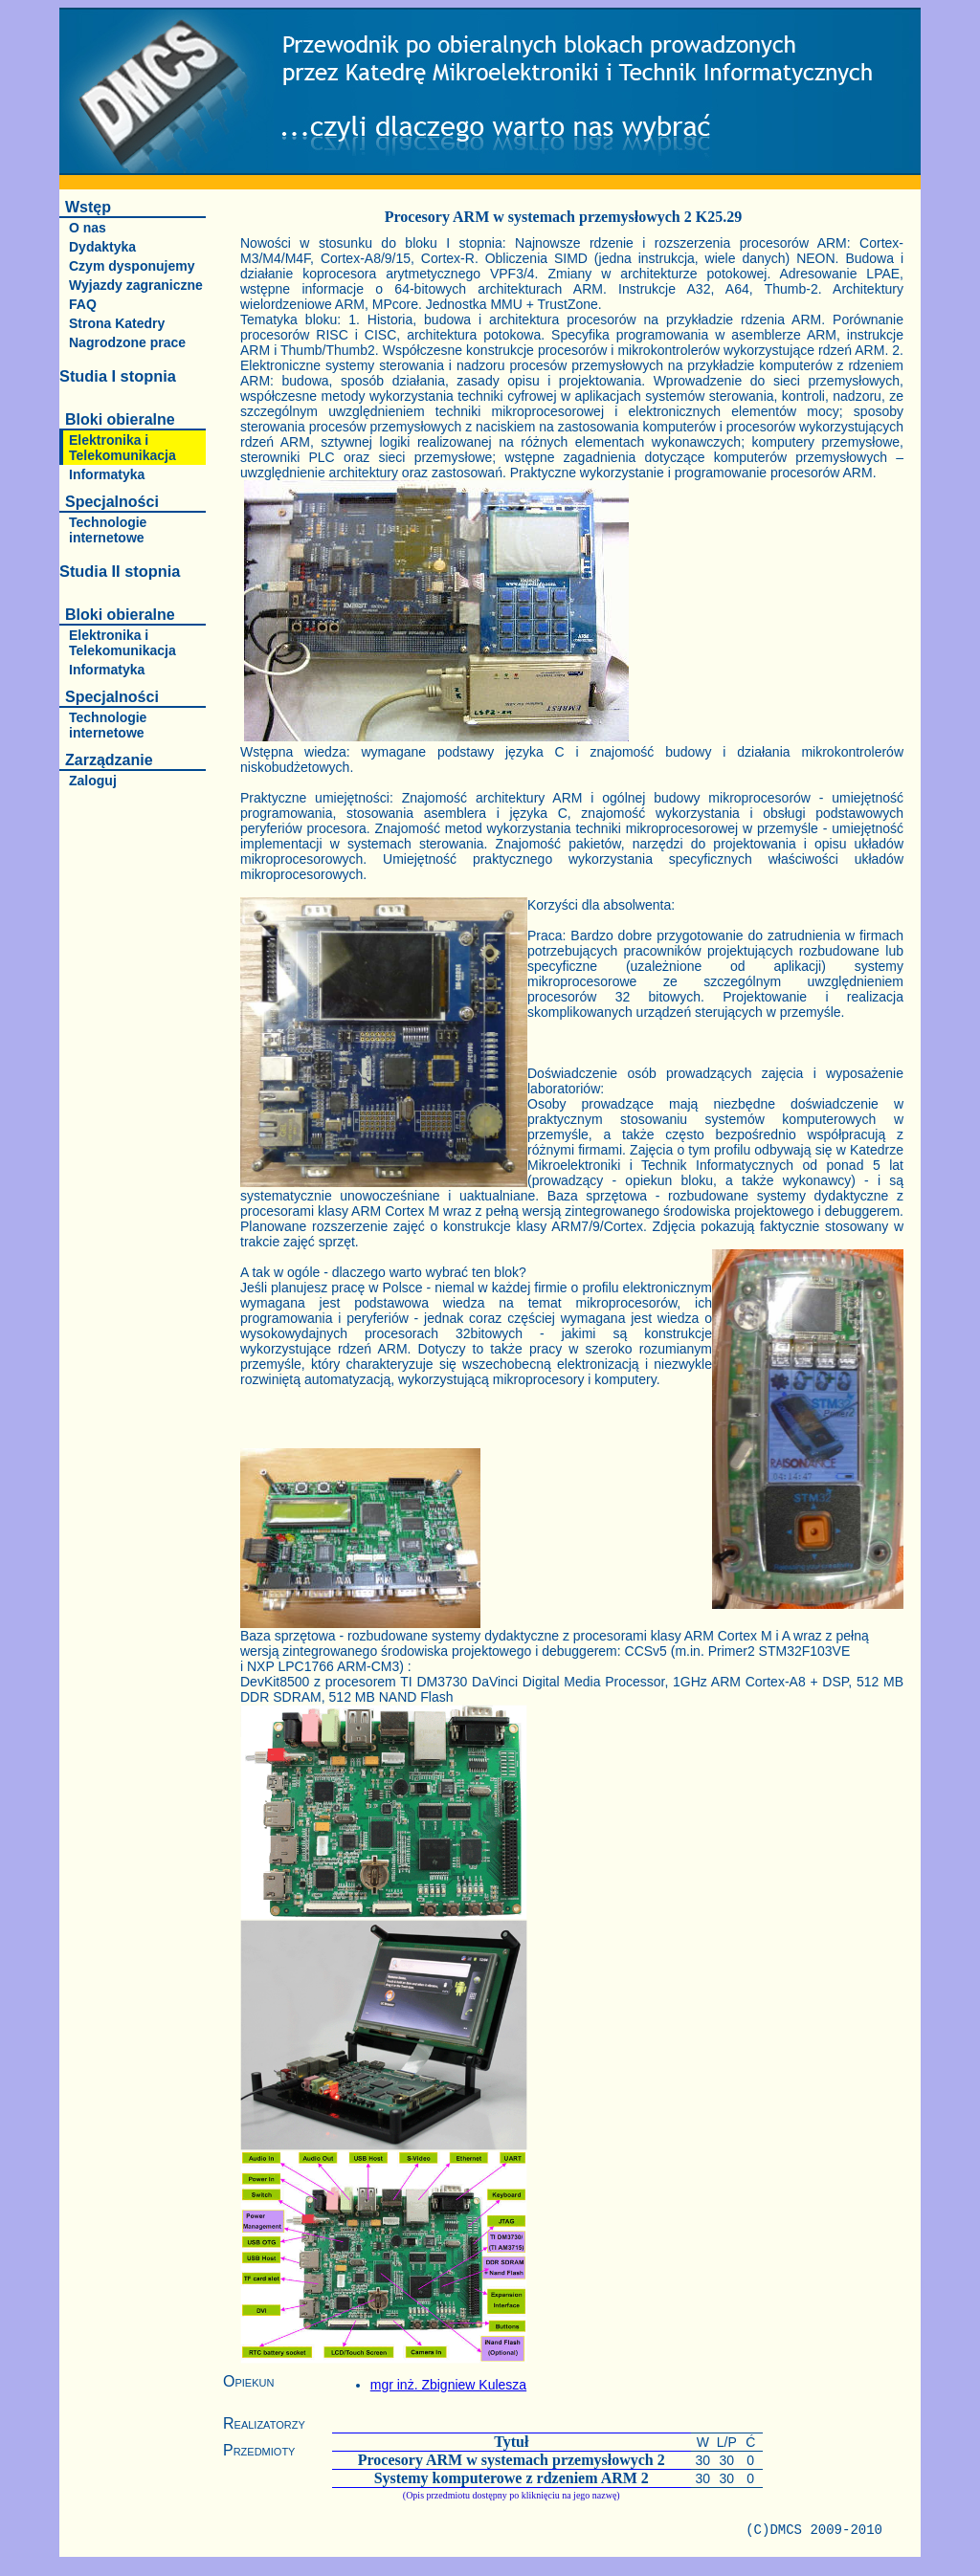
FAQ (83, 304)
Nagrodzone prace (127, 342)
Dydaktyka (102, 246)
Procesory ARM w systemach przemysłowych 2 (511, 2460)
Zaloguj (93, 780)
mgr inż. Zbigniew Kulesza (448, 2384)
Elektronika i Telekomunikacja (122, 447)
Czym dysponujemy (131, 266)
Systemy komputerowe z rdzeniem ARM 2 (511, 2478)
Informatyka (107, 474)
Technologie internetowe (107, 530)
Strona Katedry (117, 323)
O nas (87, 227)
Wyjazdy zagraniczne (136, 285)
